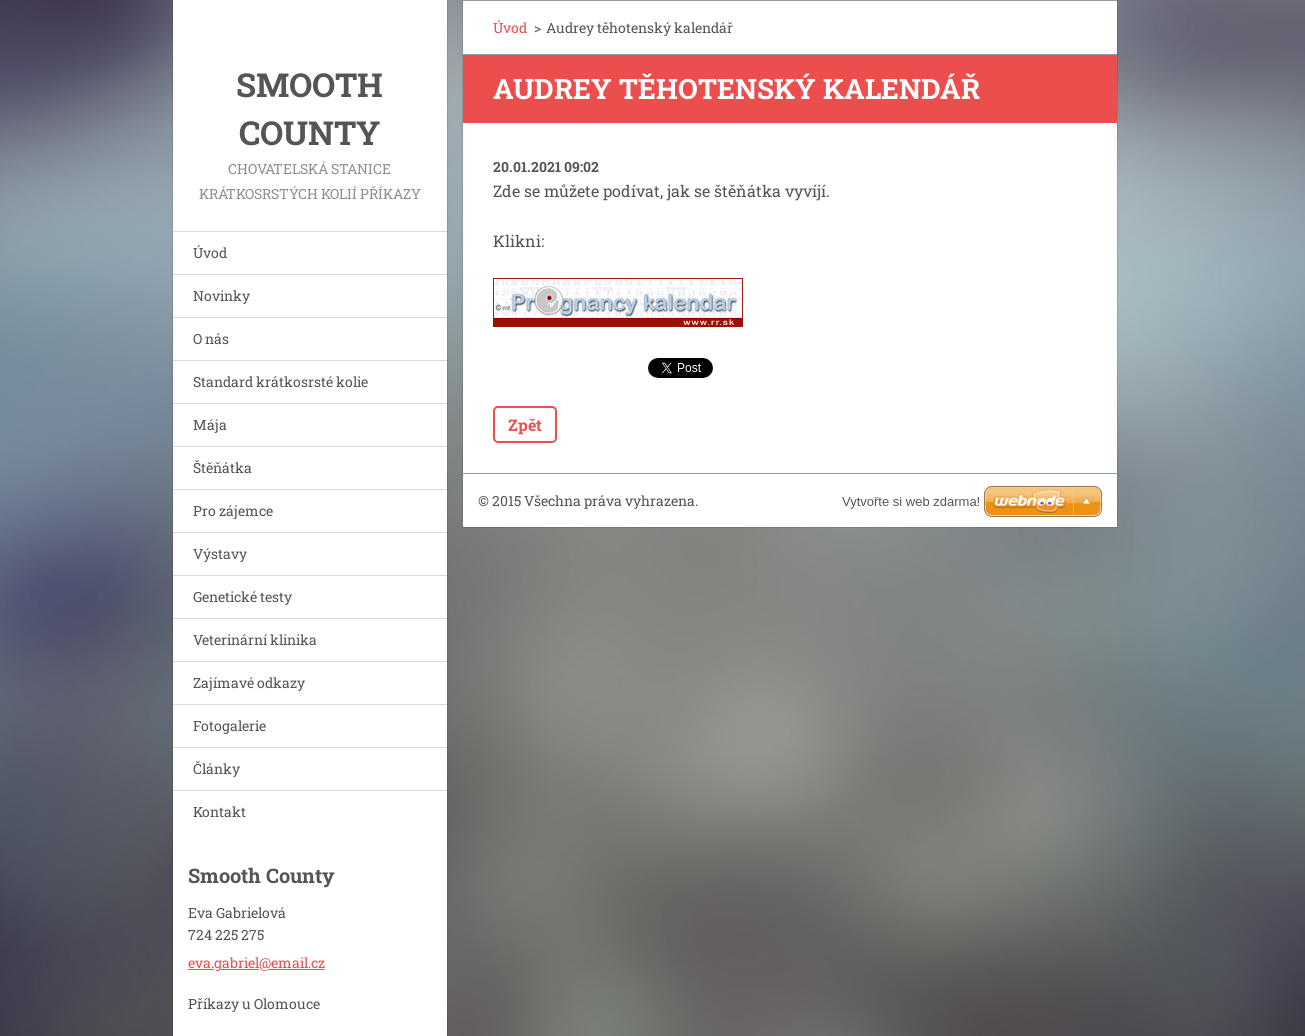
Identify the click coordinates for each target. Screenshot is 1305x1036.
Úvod (210, 252)
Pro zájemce (233, 510)
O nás (211, 338)
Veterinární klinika (255, 639)
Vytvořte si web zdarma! (911, 501)
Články (216, 768)
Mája (210, 424)
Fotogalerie (229, 725)
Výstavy (220, 553)
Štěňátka (222, 467)
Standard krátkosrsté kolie (280, 381)
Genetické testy (242, 596)
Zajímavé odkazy (249, 682)
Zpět (525, 424)
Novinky (221, 295)
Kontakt (219, 811)
